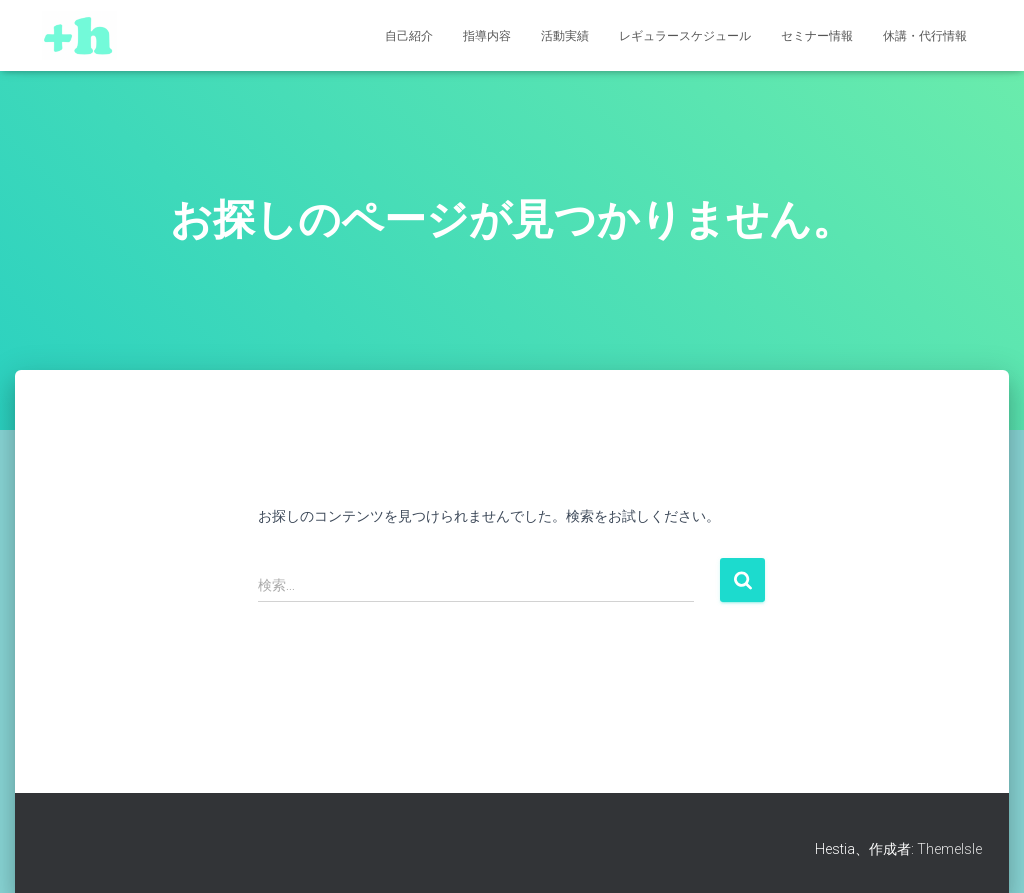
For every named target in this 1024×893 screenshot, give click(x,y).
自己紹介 (409, 36)
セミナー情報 (817, 36)
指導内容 (487, 36)
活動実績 (565, 36)
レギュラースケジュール (685, 36)
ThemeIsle (949, 849)
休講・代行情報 (925, 36)
